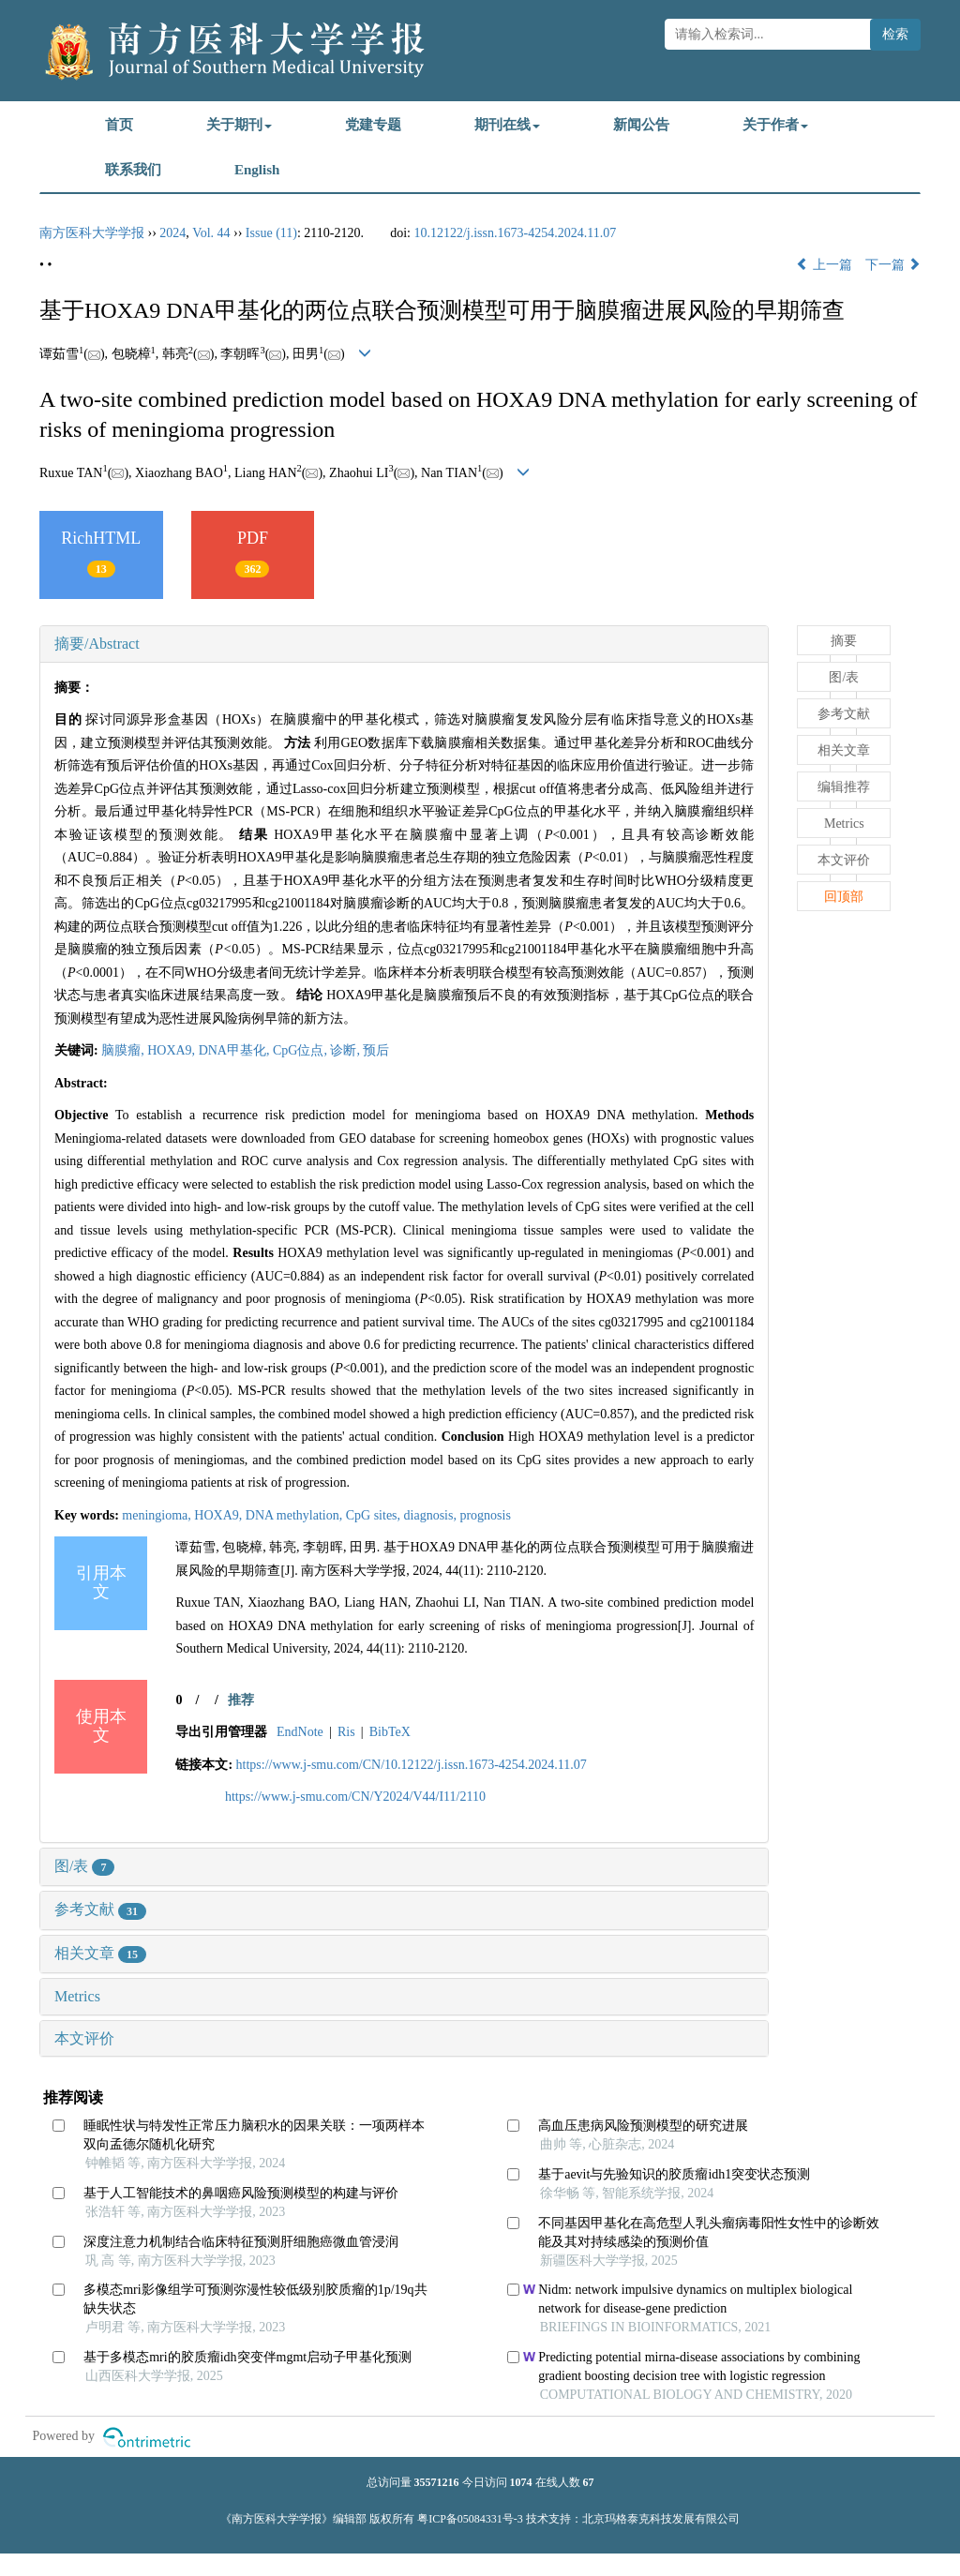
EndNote (300, 1732)
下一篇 (893, 265)
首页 (119, 124)
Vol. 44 (211, 233)
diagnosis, (432, 1515)
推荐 (241, 1700)
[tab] (404, 644)
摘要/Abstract (97, 643)
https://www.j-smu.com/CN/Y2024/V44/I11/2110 (355, 1797)
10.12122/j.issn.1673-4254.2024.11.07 (514, 233)
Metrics (77, 1996)
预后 (376, 1050)
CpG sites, (375, 1515)
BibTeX (390, 1732)
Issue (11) (271, 233)
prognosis (484, 1515)
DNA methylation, (296, 1515)
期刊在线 (507, 124)
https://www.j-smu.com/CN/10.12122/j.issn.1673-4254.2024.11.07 (411, 1765)
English (256, 169)
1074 (521, 2482)
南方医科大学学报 (91, 233)
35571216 (436, 2482)
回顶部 (843, 897)
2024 (172, 233)
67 (588, 2482)
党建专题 (373, 124)
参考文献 (100, 1909)
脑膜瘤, (124, 1050)
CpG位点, (301, 1050)
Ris (346, 1732)
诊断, (346, 1050)
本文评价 (84, 2038)
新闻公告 (641, 124)
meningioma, (158, 1515)
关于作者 (775, 124)
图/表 (84, 1866)
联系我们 (133, 169)
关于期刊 (239, 124)
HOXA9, (172, 1050)
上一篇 (824, 265)
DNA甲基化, (236, 1050)
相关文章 (100, 1953)
